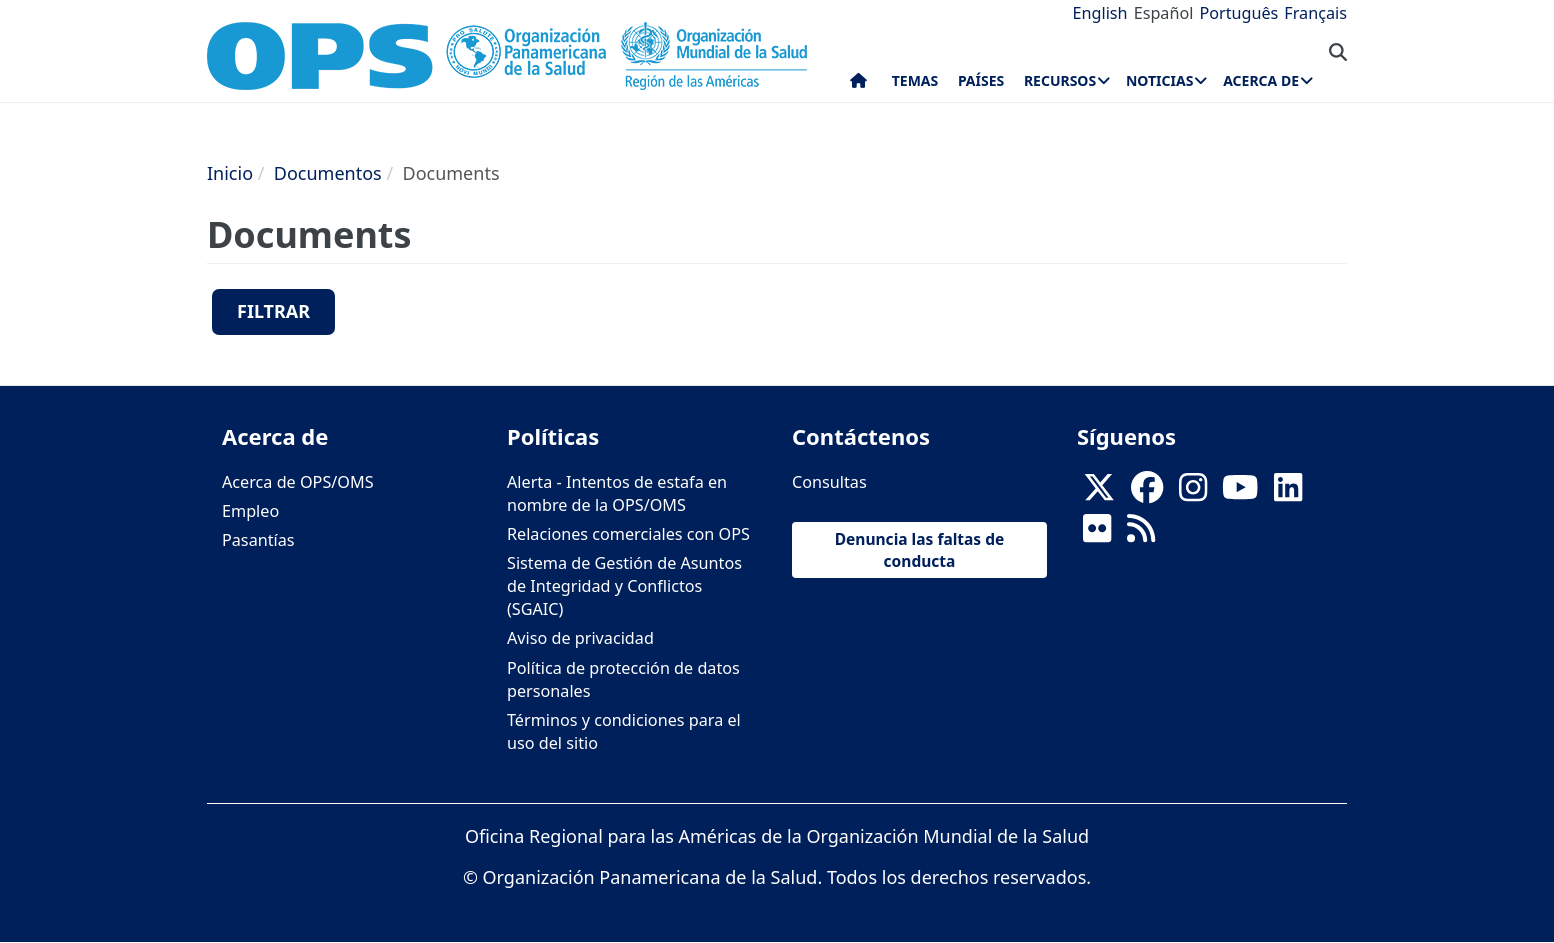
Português (1238, 13)
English (1100, 13)
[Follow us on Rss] (1141, 534)
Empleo (250, 511)
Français (1315, 13)
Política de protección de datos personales (623, 679)
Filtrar (273, 311)
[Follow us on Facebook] (1147, 493)
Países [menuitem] (981, 80)
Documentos (328, 173)
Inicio (230, 173)
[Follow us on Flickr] (1097, 534)
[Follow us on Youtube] (1240, 493)
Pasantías (258, 540)
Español (1164, 13)
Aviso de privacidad (580, 638)
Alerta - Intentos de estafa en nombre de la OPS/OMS (617, 493)
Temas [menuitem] (915, 80)
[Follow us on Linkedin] (1288, 493)
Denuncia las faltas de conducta (920, 550)
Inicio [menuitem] (858, 85)
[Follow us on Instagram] (1193, 493)
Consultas (829, 482)
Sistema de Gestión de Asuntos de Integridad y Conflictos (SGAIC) (624, 586)
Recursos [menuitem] (1060, 80)
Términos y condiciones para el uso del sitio (624, 731)
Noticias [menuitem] (1159, 80)
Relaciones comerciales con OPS (628, 534)
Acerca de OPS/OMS (298, 482)
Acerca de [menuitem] (1261, 80)
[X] (1099, 493)
